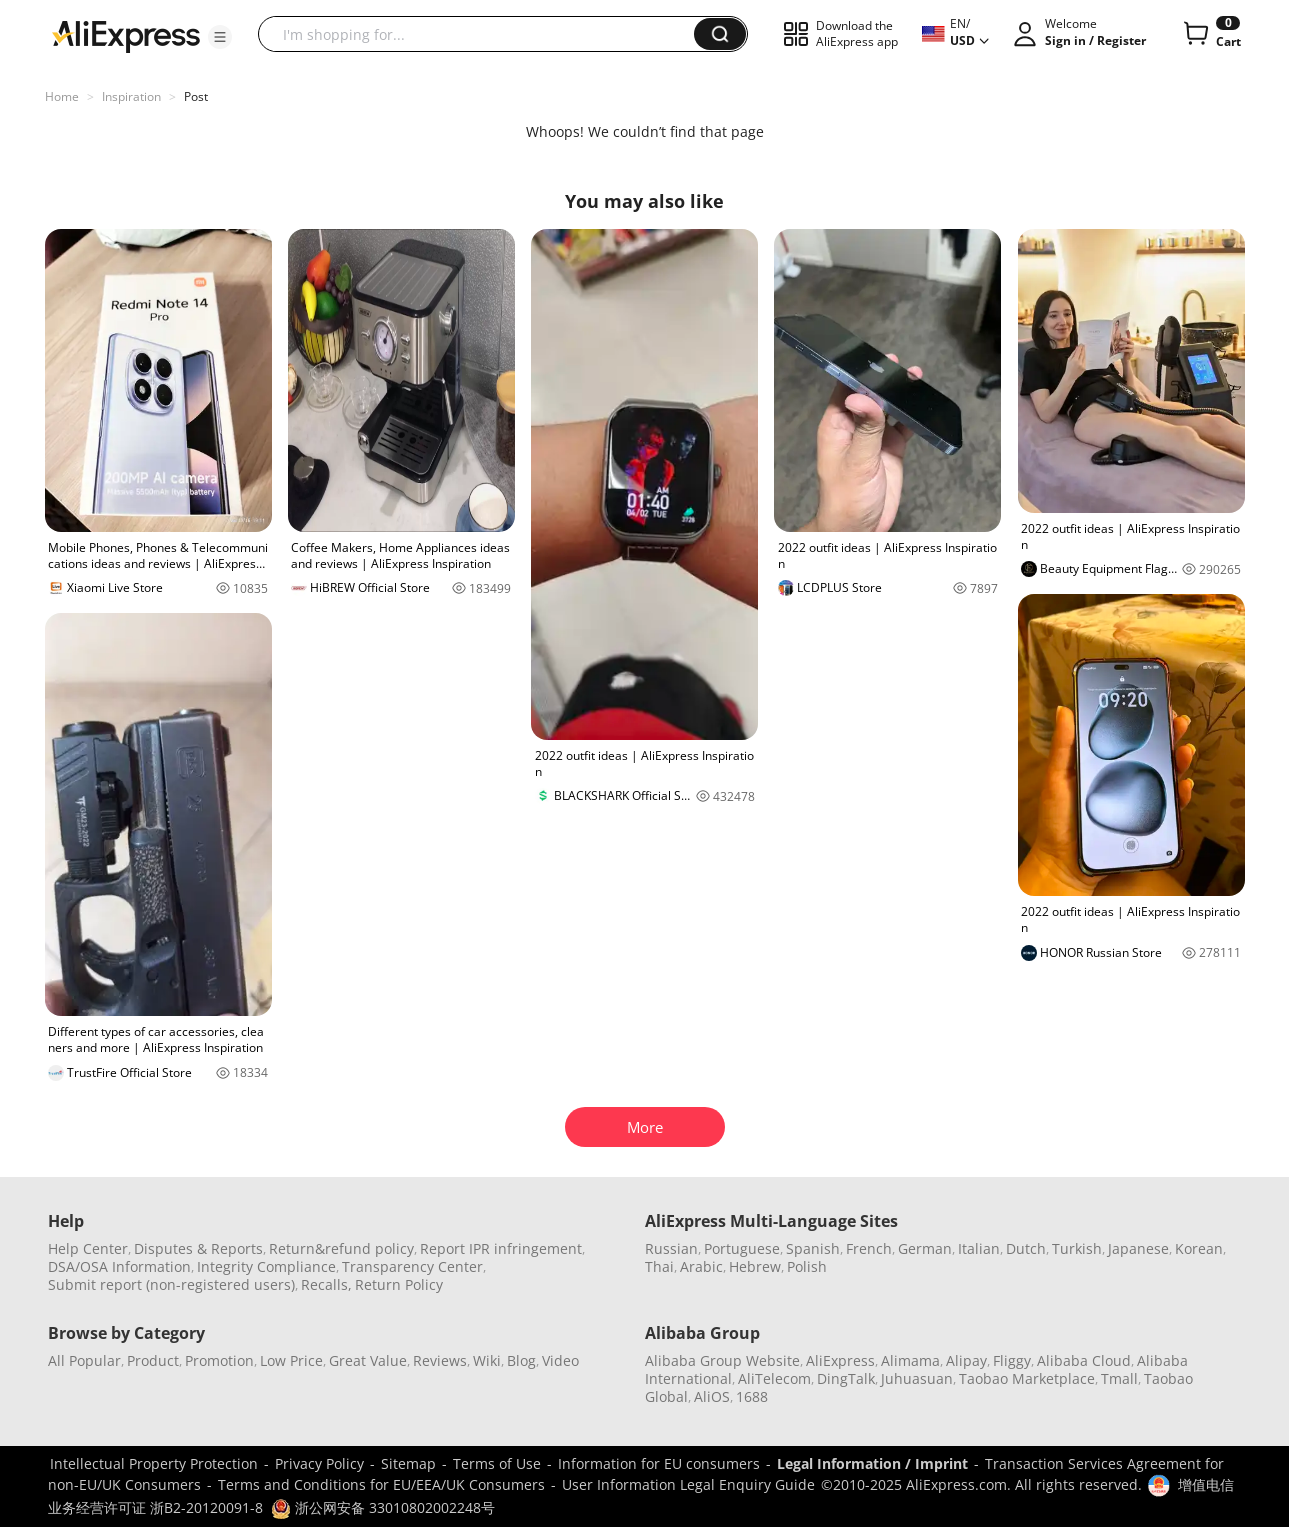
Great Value (368, 1360)
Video (560, 1360)
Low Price (291, 1360)
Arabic (701, 1266)
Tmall (1119, 1378)
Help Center (88, 1248)
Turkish (1077, 1248)
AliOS (712, 1396)
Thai (659, 1266)
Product (153, 1360)
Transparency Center (412, 1266)
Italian (979, 1248)
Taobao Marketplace (1027, 1378)
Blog (521, 1360)
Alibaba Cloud (1084, 1360)
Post (196, 96)
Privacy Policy (319, 1463)
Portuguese (742, 1248)
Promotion (219, 1360)
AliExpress (840, 1360)
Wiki (487, 1360)
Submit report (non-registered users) (171, 1284)
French (869, 1248)
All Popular (84, 1360)
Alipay (966, 1360)
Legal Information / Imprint (872, 1463)
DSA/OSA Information (119, 1266)
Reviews (440, 1360)
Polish (807, 1266)
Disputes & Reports (198, 1248)
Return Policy (399, 1284)
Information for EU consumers (659, 1463)
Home (62, 96)
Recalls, (326, 1284)
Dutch (1026, 1248)
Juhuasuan (917, 1378)
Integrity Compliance (266, 1266)
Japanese (1138, 1248)
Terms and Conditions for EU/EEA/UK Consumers (381, 1484)
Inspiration (131, 96)
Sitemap (408, 1463)
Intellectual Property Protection (154, 1463)
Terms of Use (497, 1463)
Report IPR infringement (501, 1248)
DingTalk (846, 1378)
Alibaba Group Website (722, 1360)
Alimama (910, 1360)
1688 (752, 1396)
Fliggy (1012, 1360)
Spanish (813, 1248)
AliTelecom (774, 1378)
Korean (1199, 1248)
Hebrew (755, 1266)
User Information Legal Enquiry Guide (688, 1484)
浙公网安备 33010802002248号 (383, 1507)
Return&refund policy (341, 1248)
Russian (671, 1248)
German (925, 1248)
